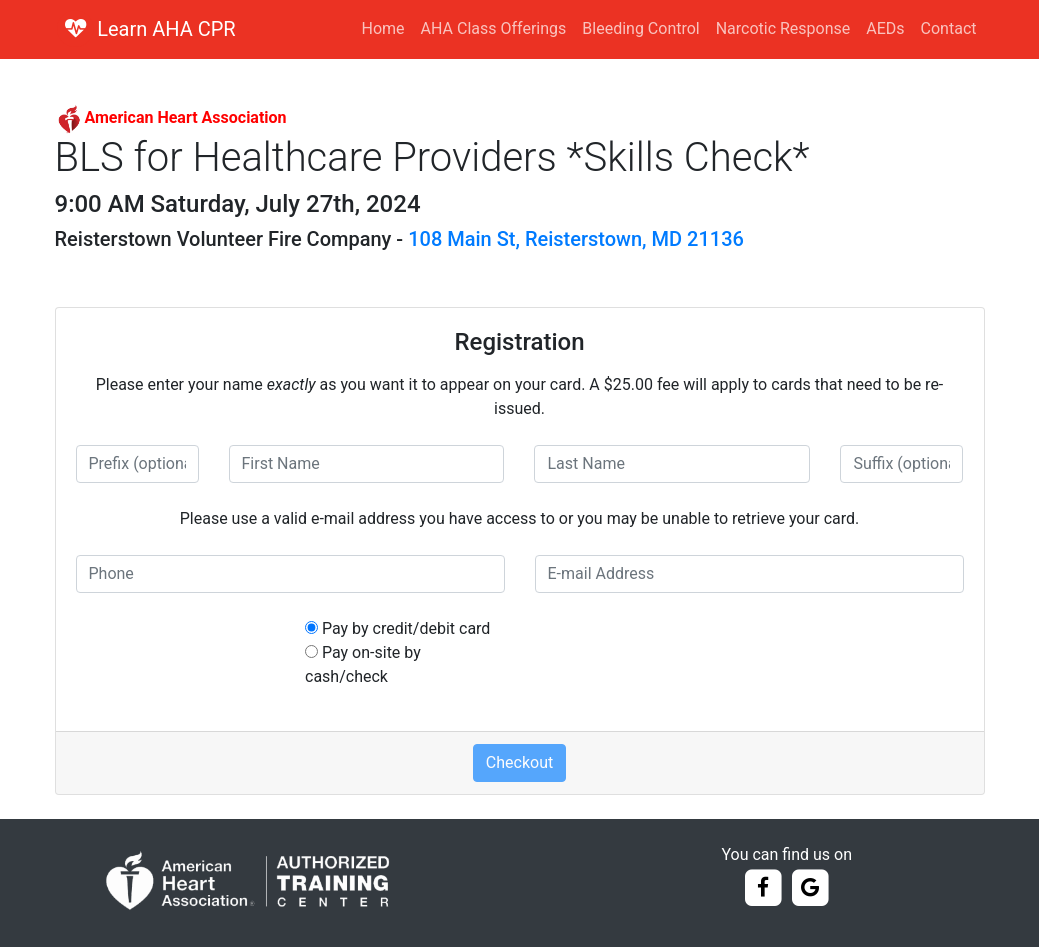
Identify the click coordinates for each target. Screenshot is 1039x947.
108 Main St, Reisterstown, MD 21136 (576, 239)
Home (383, 28)
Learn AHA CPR (166, 29)
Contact (949, 28)
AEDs (885, 28)
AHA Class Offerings (494, 28)
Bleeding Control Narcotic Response (716, 28)
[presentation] (687, 656)
